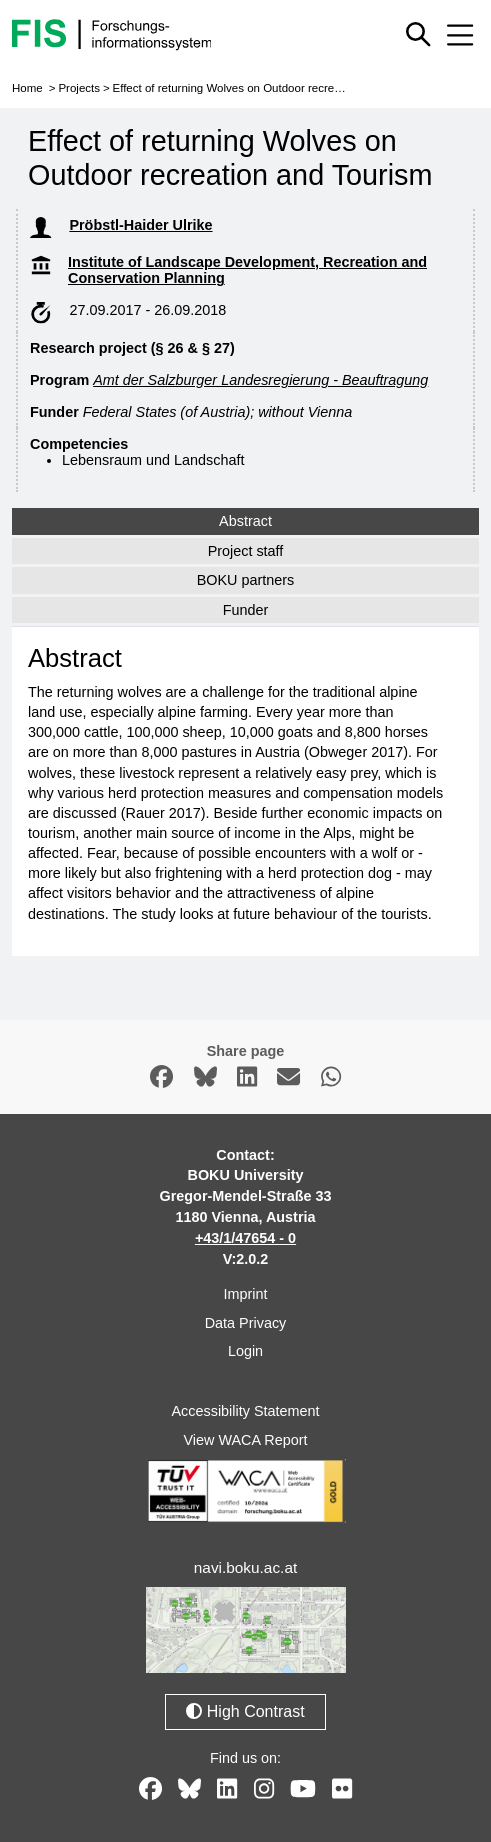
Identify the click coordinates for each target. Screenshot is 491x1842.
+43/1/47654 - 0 (245, 1238)
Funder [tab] (246, 610)
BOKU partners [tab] (246, 580)
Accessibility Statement (246, 1411)
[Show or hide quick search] (418, 34)
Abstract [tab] (245, 521)
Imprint (246, 1294)
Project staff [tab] (246, 551)
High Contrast (245, 1711)
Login (245, 1351)
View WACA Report (246, 1440)
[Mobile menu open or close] (460, 35)
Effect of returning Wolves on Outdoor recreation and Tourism (269, 88)
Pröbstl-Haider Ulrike (140, 225)
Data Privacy (246, 1323)
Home (27, 88)
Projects (79, 88)
